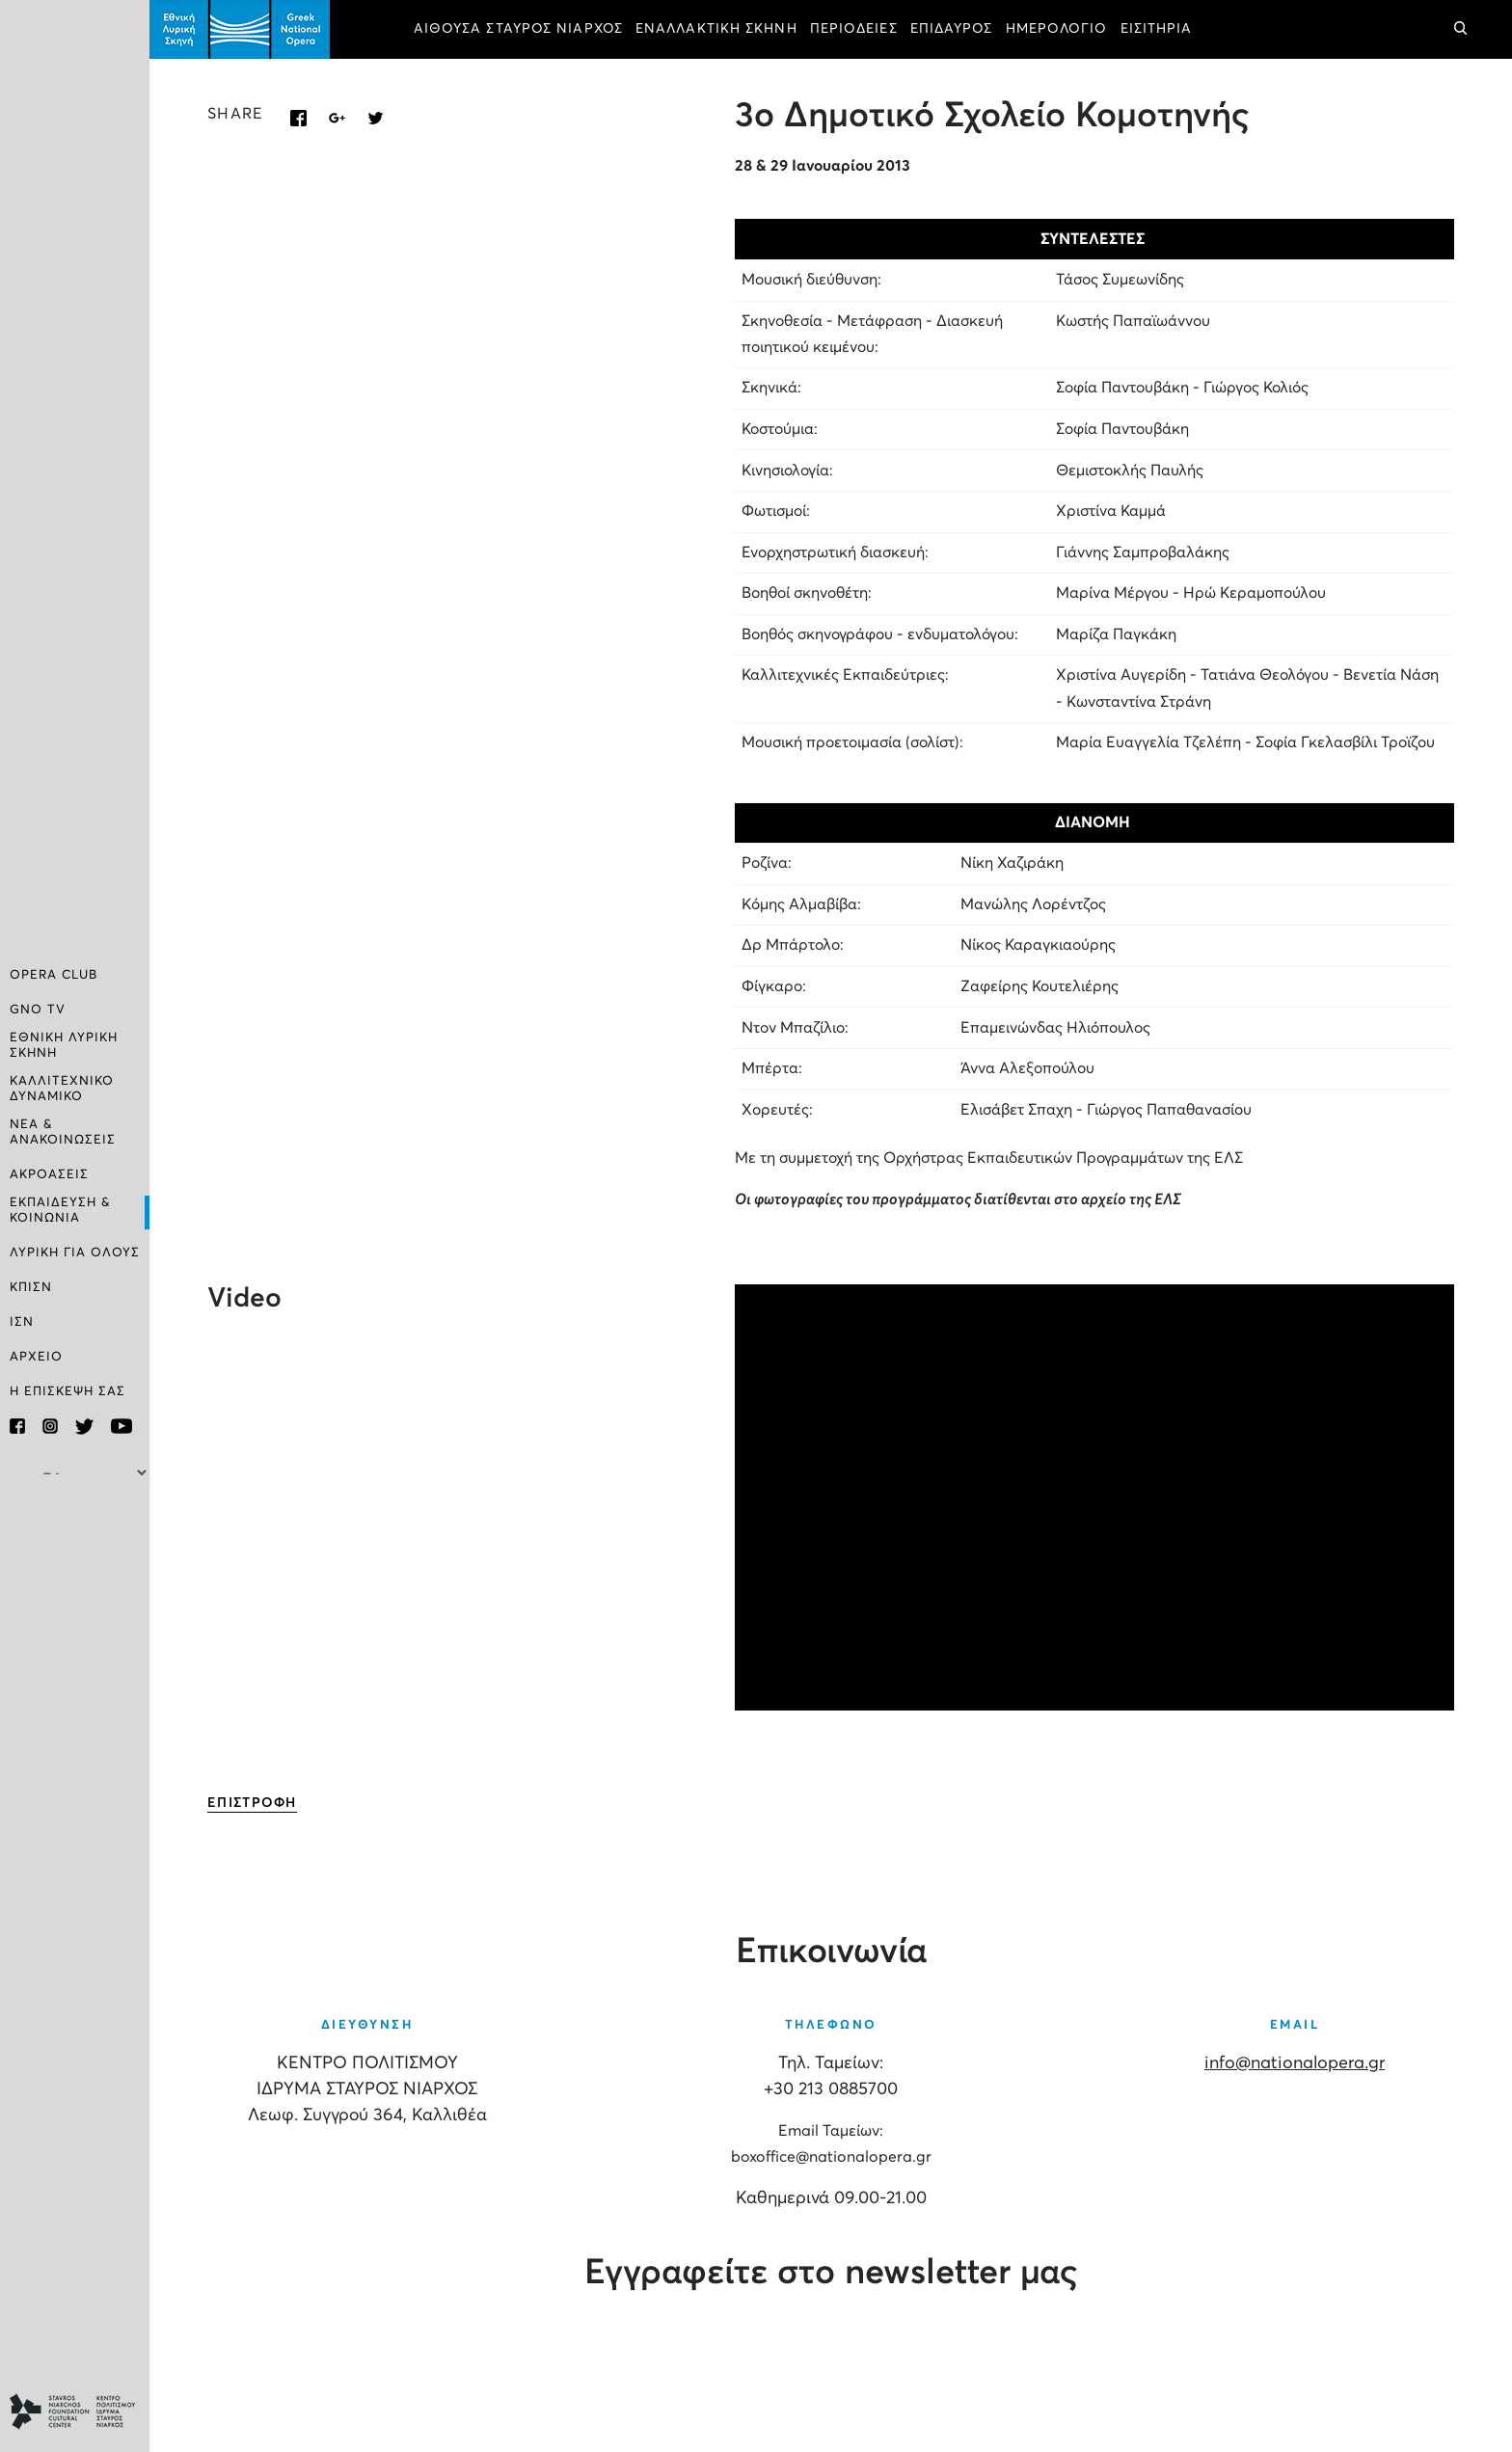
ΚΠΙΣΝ (31, 1287)
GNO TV (38, 1010)
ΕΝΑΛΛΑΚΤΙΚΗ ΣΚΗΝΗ (716, 29)
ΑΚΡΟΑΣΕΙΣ (49, 1175)
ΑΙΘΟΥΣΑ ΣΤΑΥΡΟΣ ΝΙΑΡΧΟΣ (518, 29)
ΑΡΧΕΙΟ (36, 1357)
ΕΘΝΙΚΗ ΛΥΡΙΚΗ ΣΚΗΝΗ (64, 1046)
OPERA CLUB (53, 975)
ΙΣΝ (22, 1322)
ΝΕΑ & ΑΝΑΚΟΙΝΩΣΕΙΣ (63, 1132)
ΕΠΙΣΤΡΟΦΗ (252, 1803)
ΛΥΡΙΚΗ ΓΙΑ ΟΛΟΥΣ (75, 1253)
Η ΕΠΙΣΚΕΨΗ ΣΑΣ (67, 1392)
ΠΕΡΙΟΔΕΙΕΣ (854, 29)
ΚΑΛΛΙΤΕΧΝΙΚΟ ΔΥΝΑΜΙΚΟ (62, 1089)
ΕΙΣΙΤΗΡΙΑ (1156, 29)
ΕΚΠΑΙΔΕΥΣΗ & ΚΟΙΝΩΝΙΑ (60, 1211)
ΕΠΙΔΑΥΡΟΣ (951, 29)
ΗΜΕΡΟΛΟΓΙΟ (1057, 29)
